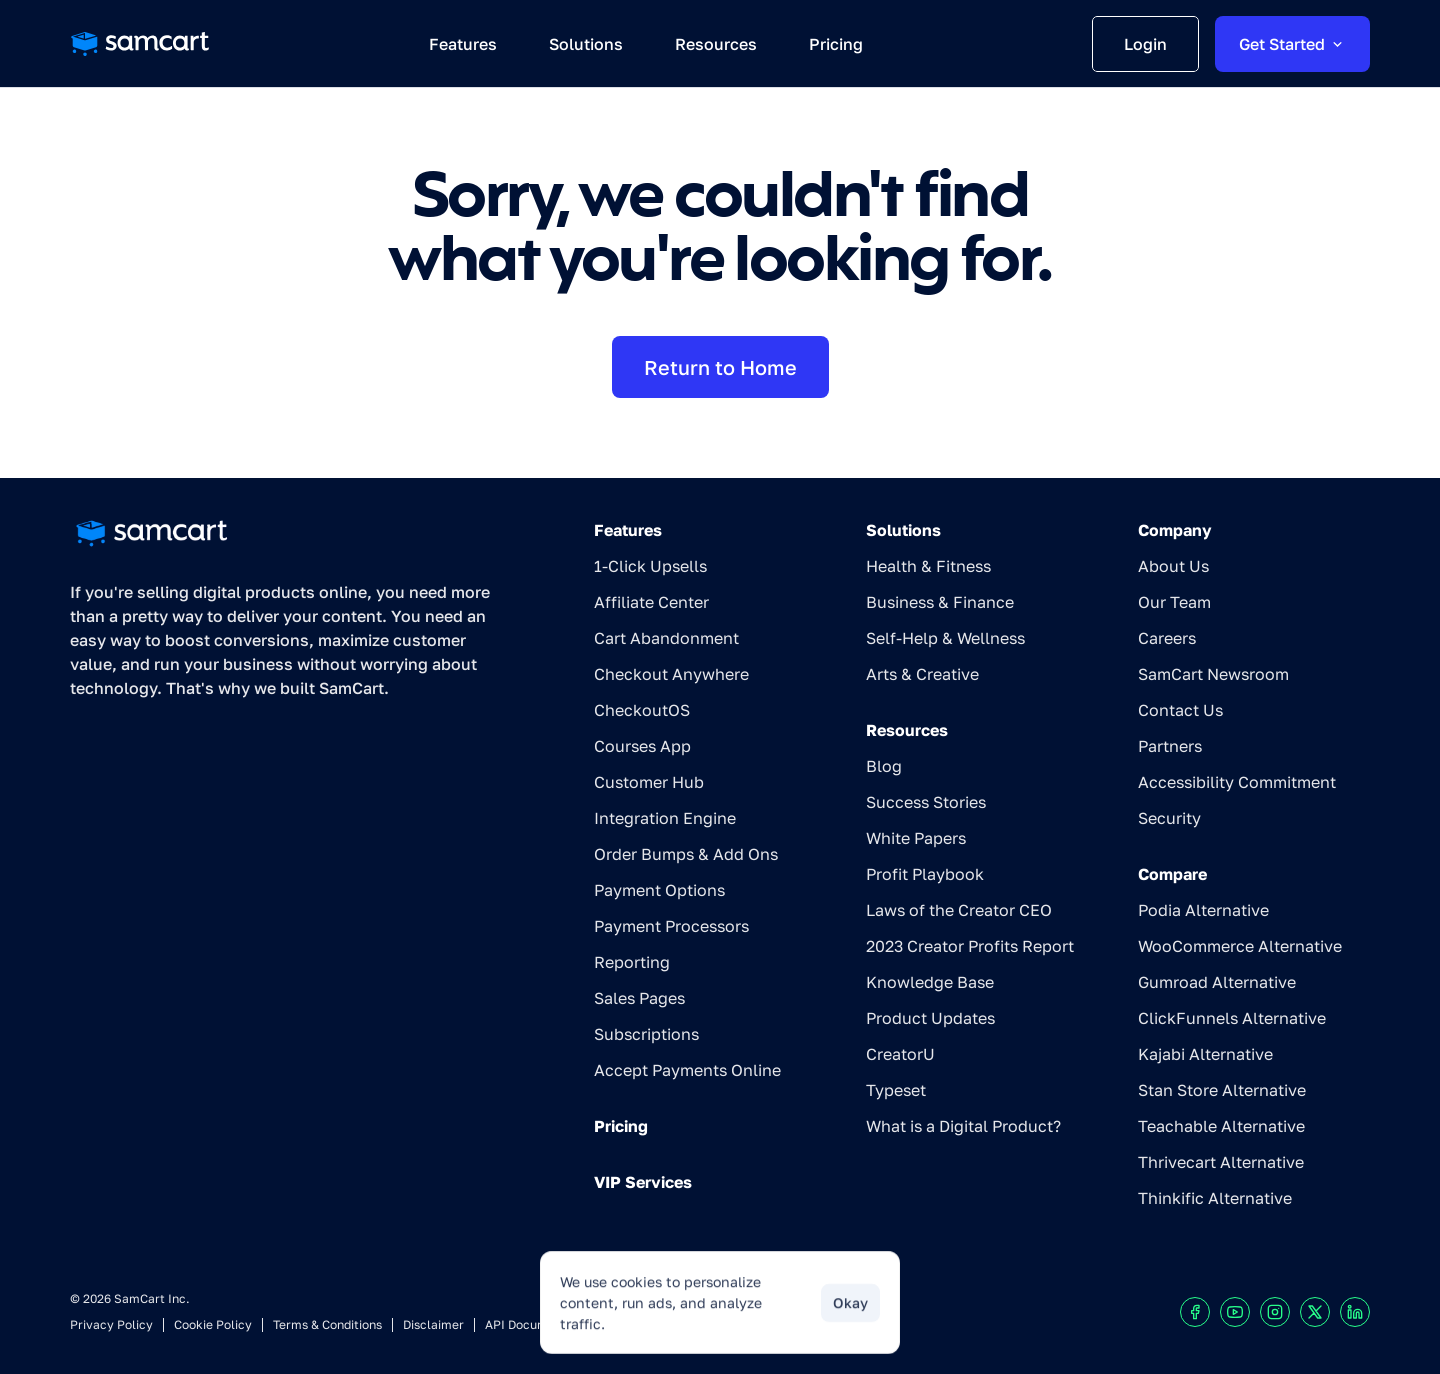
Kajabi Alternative (1205, 1054)
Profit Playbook (925, 874)
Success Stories (926, 802)
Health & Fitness (928, 566)
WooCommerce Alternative (1240, 946)
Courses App (642, 746)
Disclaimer (433, 1324)
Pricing (621, 1126)
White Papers (916, 838)
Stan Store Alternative (1222, 1090)
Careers (1167, 638)
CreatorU (900, 1054)
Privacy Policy (111, 1324)
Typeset (896, 1090)
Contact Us (1180, 710)
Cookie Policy (213, 1324)
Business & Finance (940, 602)
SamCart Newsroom (1213, 674)
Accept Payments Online (687, 1070)
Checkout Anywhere (671, 674)
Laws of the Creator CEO (959, 910)
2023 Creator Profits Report (970, 946)
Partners (1170, 746)
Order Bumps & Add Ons (686, 854)
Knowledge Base (930, 982)
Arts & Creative (922, 674)
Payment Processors (671, 926)
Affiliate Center (651, 602)
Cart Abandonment (666, 638)
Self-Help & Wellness (945, 638)
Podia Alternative (1203, 910)
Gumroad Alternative (1217, 982)
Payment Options (659, 890)
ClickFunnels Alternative (1232, 1018)
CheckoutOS (642, 710)
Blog (884, 766)
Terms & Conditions (327, 1324)
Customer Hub (649, 782)
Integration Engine (665, 818)
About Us (1173, 566)
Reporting (632, 962)
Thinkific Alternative (1215, 1198)
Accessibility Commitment (1237, 782)
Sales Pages (639, 998)
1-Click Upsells (650, 566)
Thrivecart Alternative (1221, 1162)
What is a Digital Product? (963, 1126)
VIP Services (643, 1182)
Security (1169, 818)
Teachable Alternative (1221, 1126)
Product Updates (930, 1018)
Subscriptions (646, 1034)
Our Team (1174, 602)
